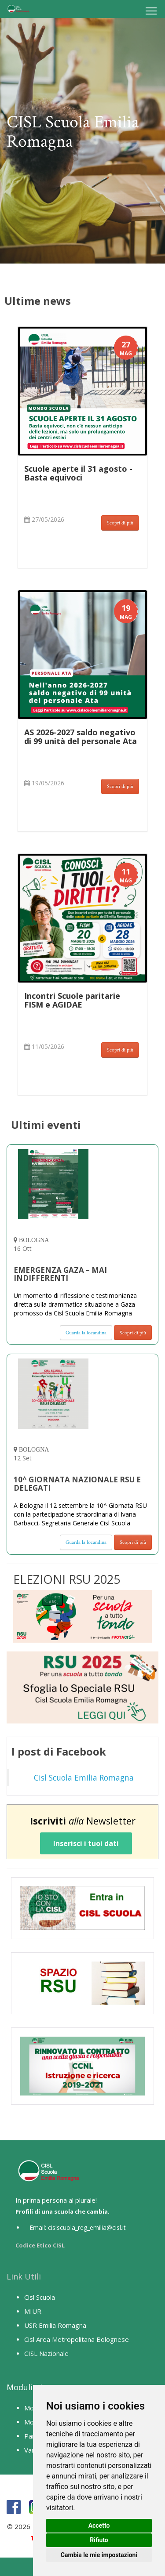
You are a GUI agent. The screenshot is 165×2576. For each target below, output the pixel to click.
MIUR (32, 2311)
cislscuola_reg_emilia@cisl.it (87, 2227)
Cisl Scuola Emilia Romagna (84, 1777)
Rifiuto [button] (99, 2539)
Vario (32, 2450)
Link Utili (24, 2276)
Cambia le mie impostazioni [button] (99, 2554)
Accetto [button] (99, 2525)
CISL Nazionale (46, 2353)
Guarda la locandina (86, 1333)
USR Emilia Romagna (55, 2325)
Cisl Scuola (39, 2297)
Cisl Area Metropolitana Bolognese (76, 2339)
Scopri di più (120, 523)
